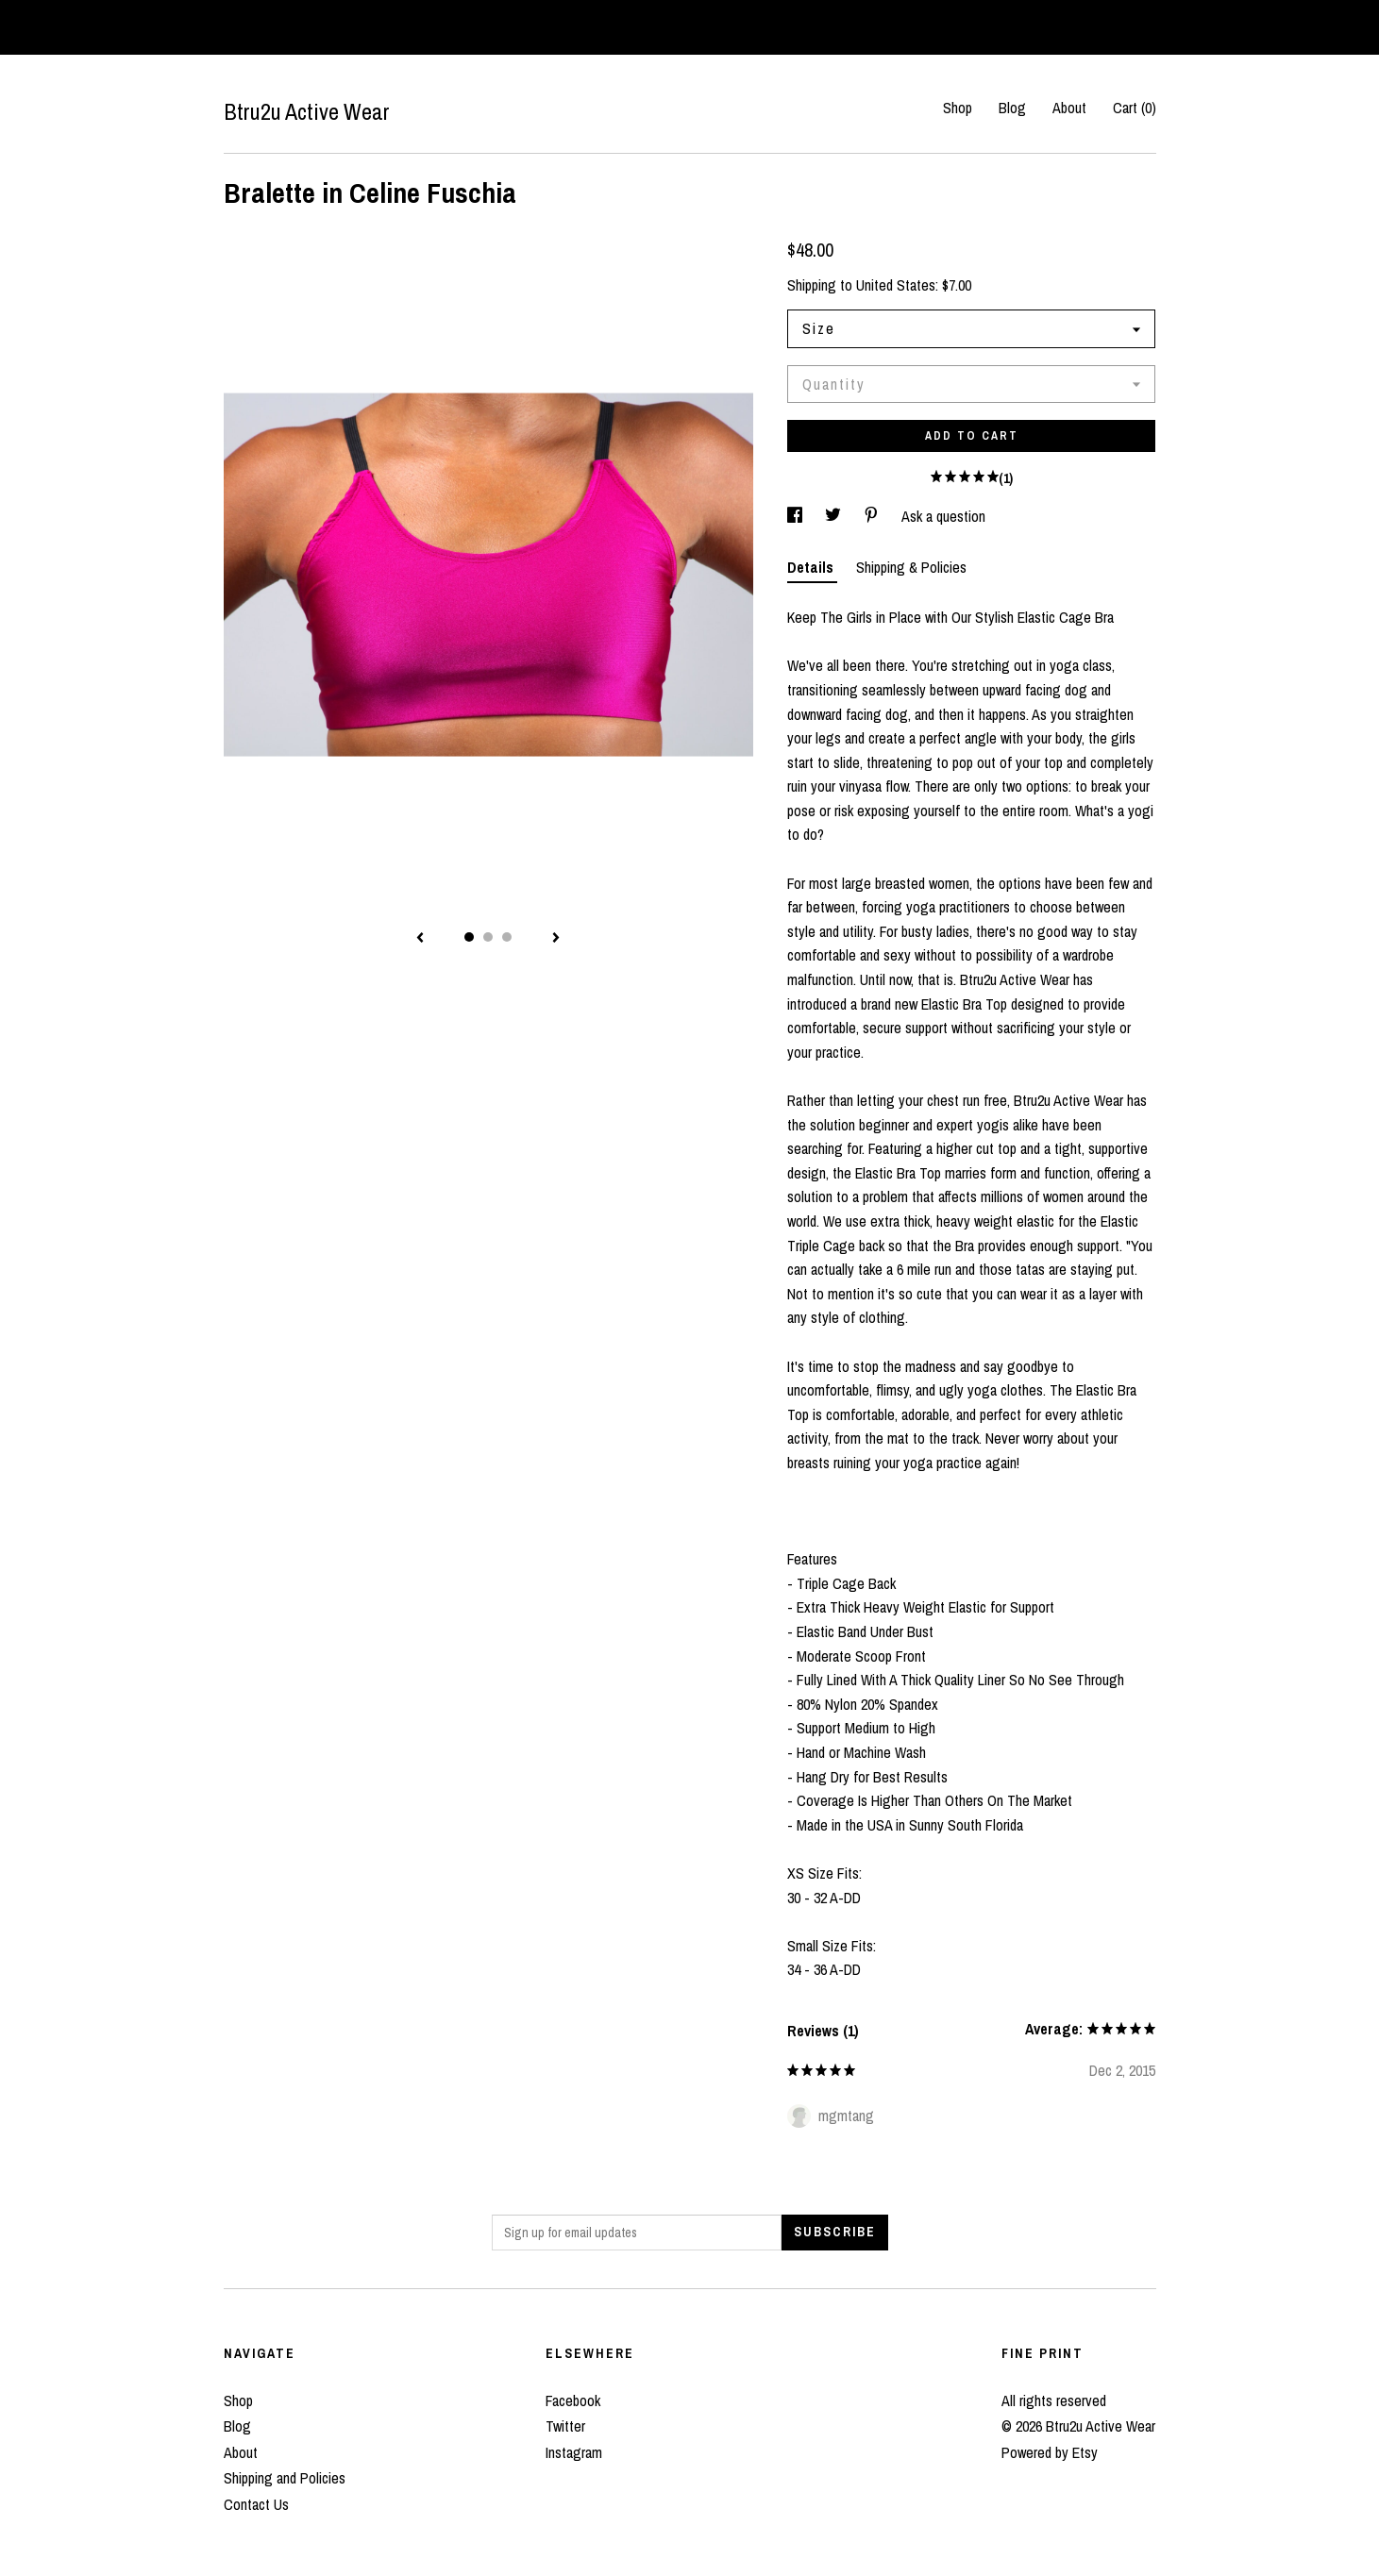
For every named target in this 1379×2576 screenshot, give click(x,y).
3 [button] (507, 937)
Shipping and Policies (284, 2477)
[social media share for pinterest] (873, 516)
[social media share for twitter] (835, 516)
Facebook (573, 2400)
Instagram (574, 2452)
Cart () (1134, 107)
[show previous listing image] (420, 938)
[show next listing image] (556, 938)
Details (812, 567)
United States (895, 285)
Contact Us (256, 2504)
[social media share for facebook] (796, 516)
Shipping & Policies (911, 567)
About (1069, 107)
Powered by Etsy (1049, 2452)
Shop (957, 107)
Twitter (565, 2426)
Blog (1012, 107)
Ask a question (943, 516)
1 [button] (469, 937)
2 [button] (488, 937)
